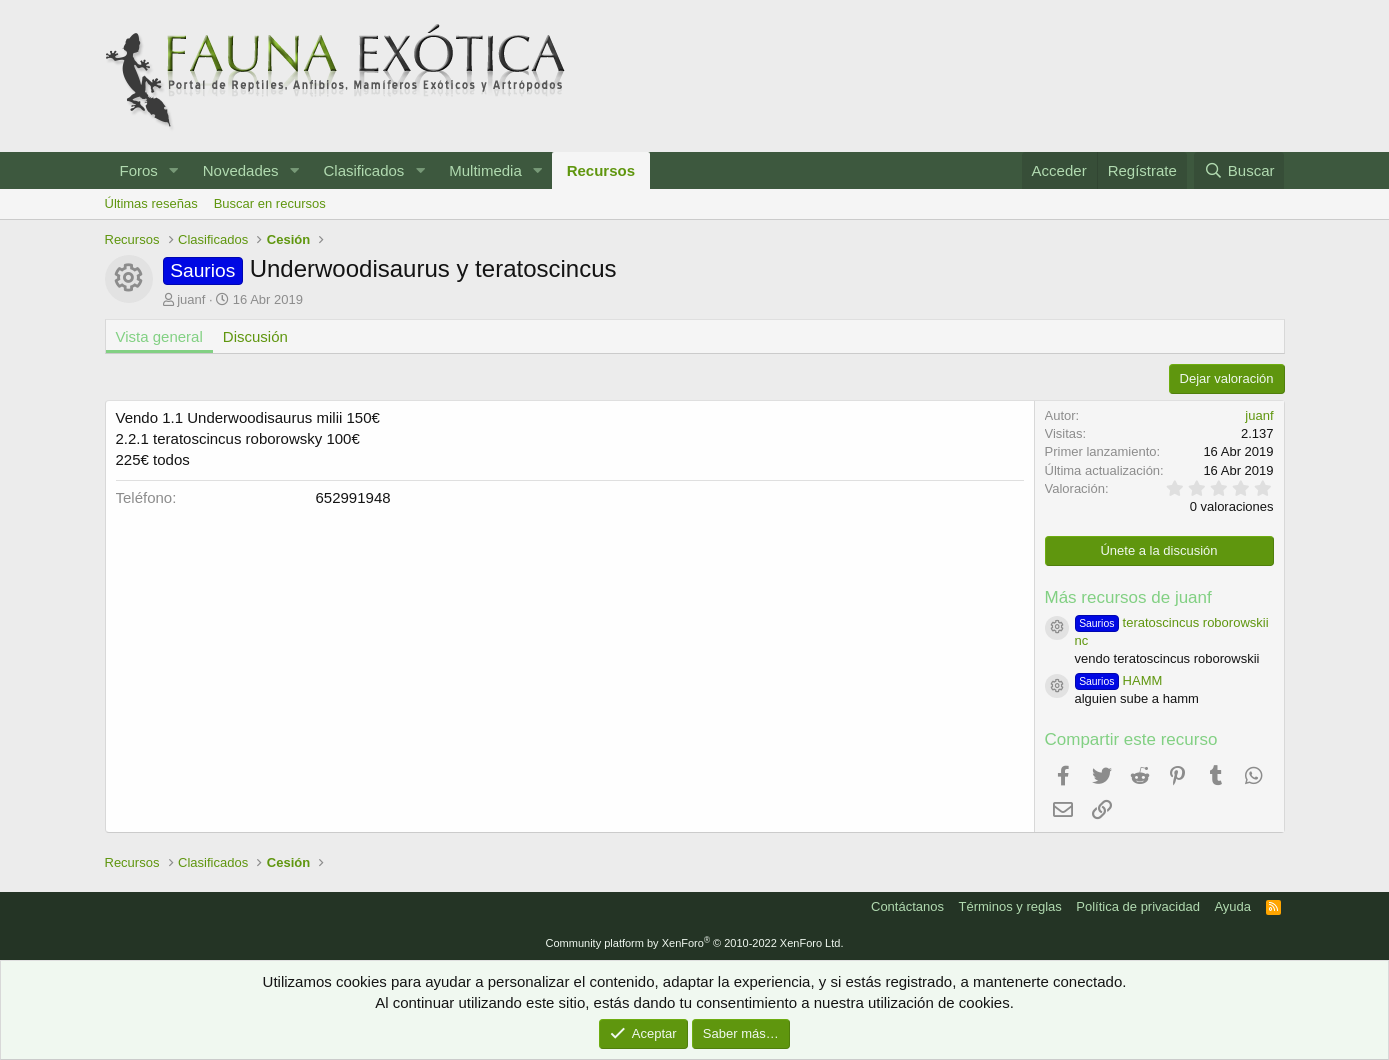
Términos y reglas (1010, 906)
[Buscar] (1239, 170)
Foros (139, 170)
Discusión (255, 336)
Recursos (601, 170)
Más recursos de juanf (1128, 597)
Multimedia (485, 170)
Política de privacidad (1138, 906)
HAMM (1119, 680)
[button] (174, 170)
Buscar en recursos (270, 203)
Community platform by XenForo (695, 943)
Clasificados (363, 170)
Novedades (241, 170)
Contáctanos (907, 906)
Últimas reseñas (151, 203)
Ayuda (1232, 906)
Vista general (159, 336)
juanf (191, 299)
